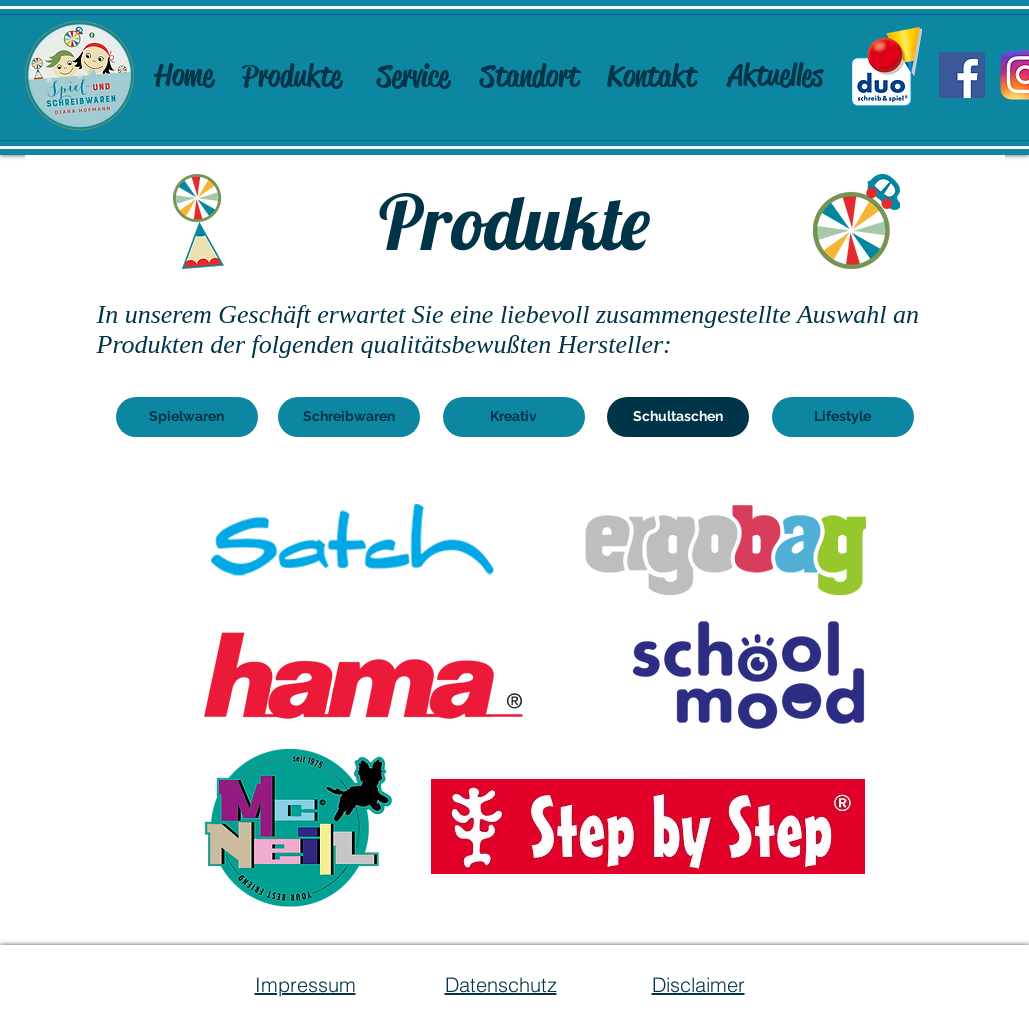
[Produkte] (292, 76)
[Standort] (530, 76)
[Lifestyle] (843, 417)
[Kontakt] (652, 76)
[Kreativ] (514, 417)
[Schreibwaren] (349, 417)
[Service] (413, 76)
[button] (678, 417)
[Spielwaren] (187, 417)
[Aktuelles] (776, 75)
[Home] (184, 75)
